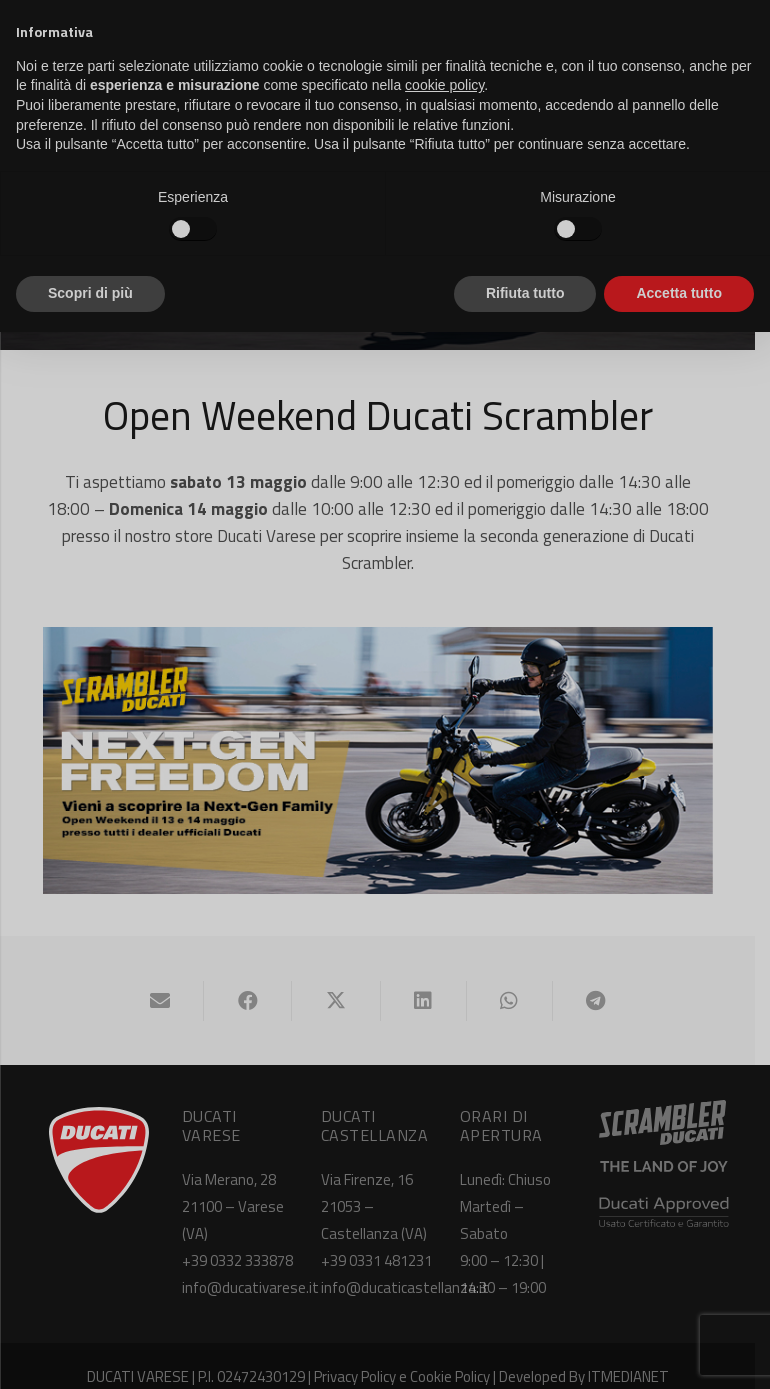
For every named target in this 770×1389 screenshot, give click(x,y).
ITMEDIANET (635, 1355)
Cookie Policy (457, 1355)
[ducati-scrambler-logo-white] (669, 1113)
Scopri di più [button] (90, 293)
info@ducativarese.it (253, 1266)
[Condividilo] (256, 980)
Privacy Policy (362, 1355)
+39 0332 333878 (240, 1239)
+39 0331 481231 (382, 1239)
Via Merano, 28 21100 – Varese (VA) (236, 1185)
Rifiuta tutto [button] (525, 293)
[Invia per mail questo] (167, 980)
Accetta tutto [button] (679, 293)
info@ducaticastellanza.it (411, 1266)
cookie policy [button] (444, 85)
